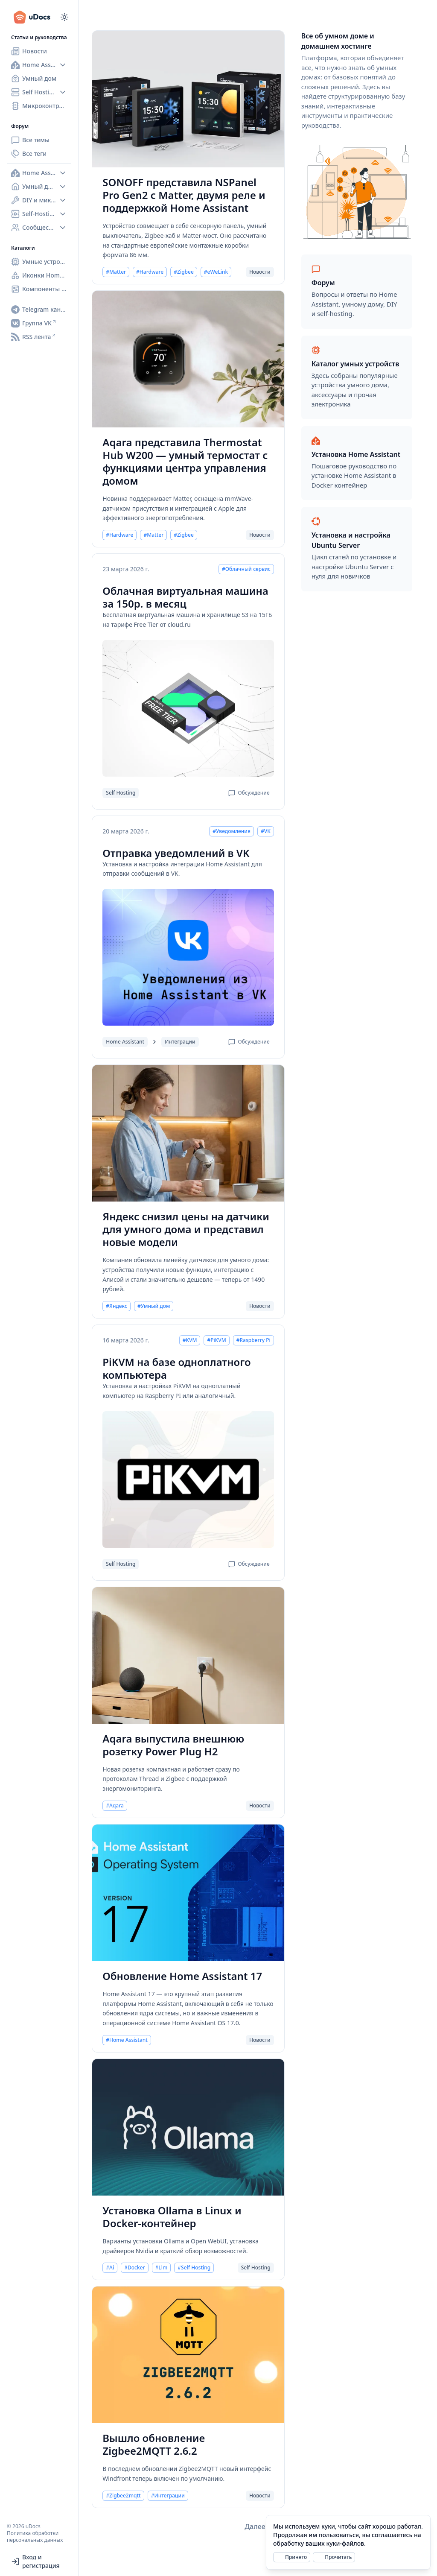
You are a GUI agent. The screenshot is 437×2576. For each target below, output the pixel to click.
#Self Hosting (194, 2267)
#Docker (134, 2267)
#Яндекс (116, 1306)
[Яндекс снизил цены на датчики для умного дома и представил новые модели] (188, 1133)
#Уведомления (232, 831)
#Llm (161, 2267)
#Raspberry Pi (253, 1340)
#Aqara (115, 1805)
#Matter (116, 272)
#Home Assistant (127, 2040)
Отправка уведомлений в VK (175, 853)
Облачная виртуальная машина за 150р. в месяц (185, 597)
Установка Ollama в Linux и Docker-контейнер (171, 2217)
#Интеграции (168, 2495)
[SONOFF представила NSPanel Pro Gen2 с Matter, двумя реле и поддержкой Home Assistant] (188, 99)
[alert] (348, 2542)
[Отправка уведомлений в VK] (188, 957)
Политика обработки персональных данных (35, 2536)
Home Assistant (125, 1041)
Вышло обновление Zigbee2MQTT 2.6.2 (153, 2444)
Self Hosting (120, 792)
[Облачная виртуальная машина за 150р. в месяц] (188, 708)
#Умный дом (153, 1306)
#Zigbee (184, 272)
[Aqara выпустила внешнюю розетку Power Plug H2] (188, 1655)
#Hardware (149, 272)
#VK (266, 831)
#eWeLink (216, 272)
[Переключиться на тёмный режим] (64, 17)
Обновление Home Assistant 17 (182, 1976)
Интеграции (180, 1041)
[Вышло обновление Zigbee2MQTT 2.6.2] (188, 2355)
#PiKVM (216, 1340)
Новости (260, 272)
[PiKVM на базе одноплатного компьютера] (188, 1479)
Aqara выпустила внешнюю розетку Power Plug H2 (173, 1745)
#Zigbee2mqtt (123, 2495)
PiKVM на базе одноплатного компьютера (176, 1368)
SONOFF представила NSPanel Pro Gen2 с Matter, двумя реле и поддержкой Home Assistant (183, 195)
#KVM (190, 1340)
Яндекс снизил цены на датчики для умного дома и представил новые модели (185, 1229)
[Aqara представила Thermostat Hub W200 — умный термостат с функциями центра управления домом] (188, 359)
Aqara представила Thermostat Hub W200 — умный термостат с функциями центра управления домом (185, 461)
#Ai (110, 2267)
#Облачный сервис (246, 569)
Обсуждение (248, 792)
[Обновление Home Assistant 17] (188, 1893)
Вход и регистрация (35, 2561)
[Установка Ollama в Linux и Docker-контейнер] (188, 2127)
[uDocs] (36, 17)
